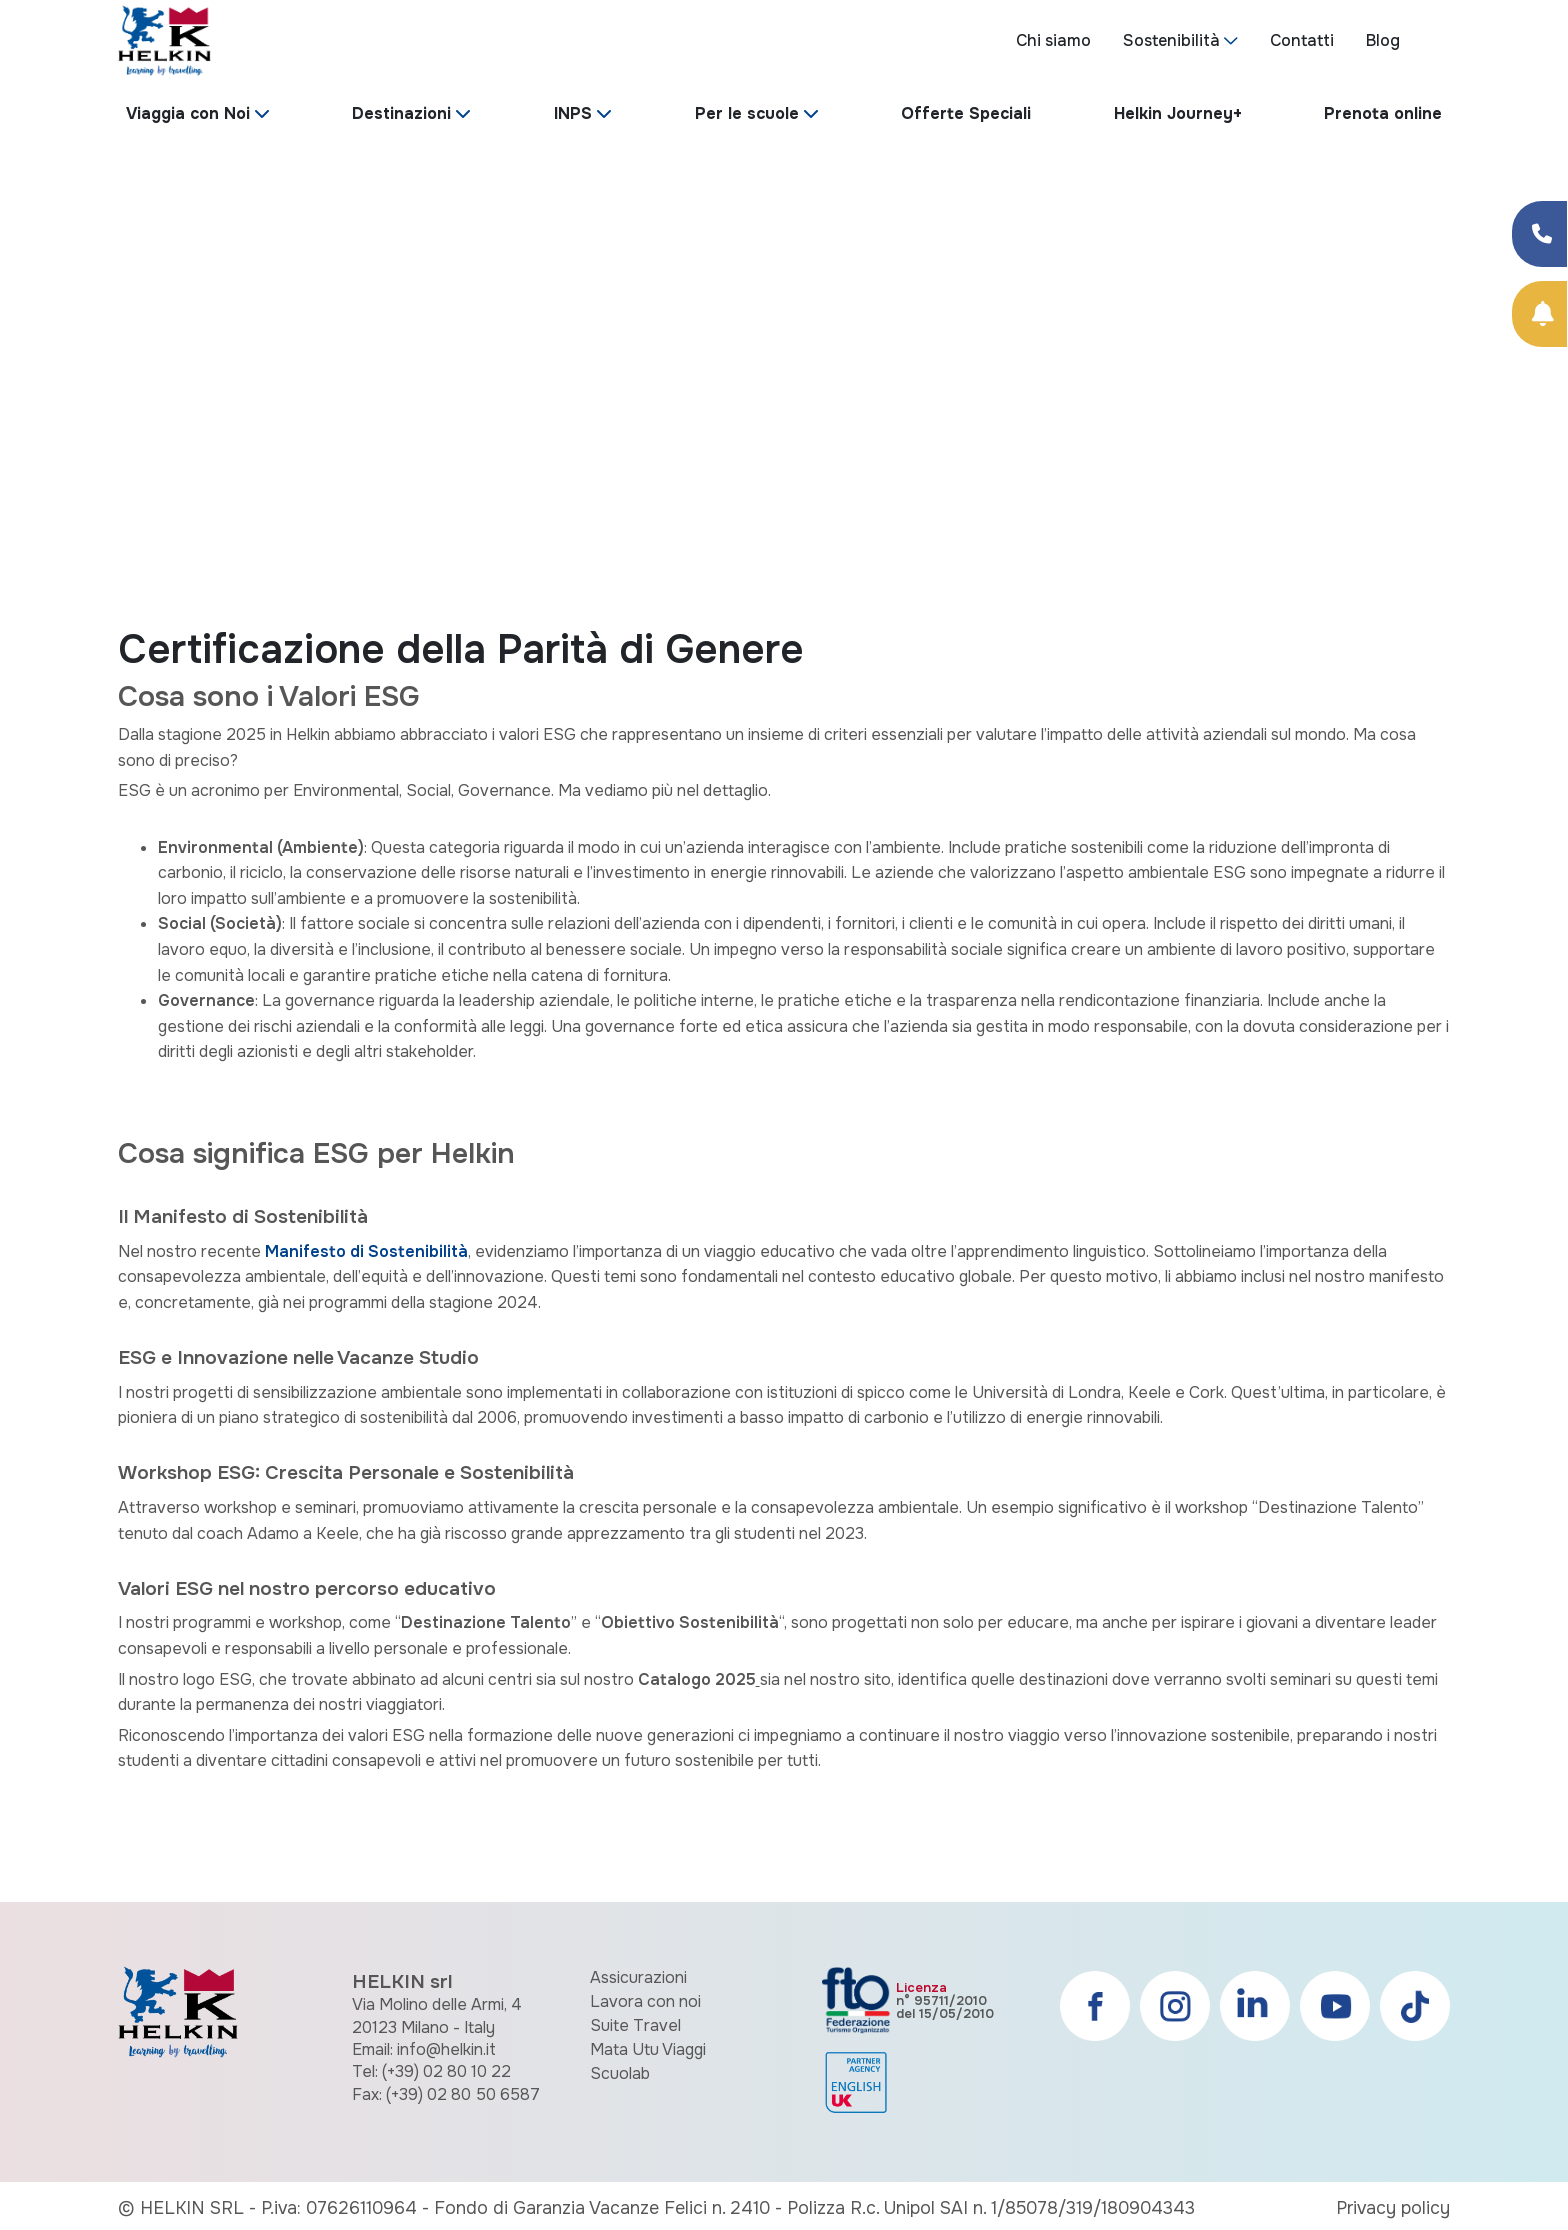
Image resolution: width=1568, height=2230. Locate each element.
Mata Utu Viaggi (648, 2049)
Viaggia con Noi (188, 113)
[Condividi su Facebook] (1539, 234)
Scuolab (620, 2073)
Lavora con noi (645, 2001)
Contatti (1302, 40)
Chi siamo (1053, 40)
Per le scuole (747, 113)
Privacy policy (1393, 2208)
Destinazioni (401, 113)
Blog (1383, 40)
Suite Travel (635, 2025)
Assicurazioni (638, 1977)
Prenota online (1383, 113)
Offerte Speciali (966, 113)
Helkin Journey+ (1178, 113)
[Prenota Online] (1539, 314)
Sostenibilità (1171, 40)
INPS (573, 113)
